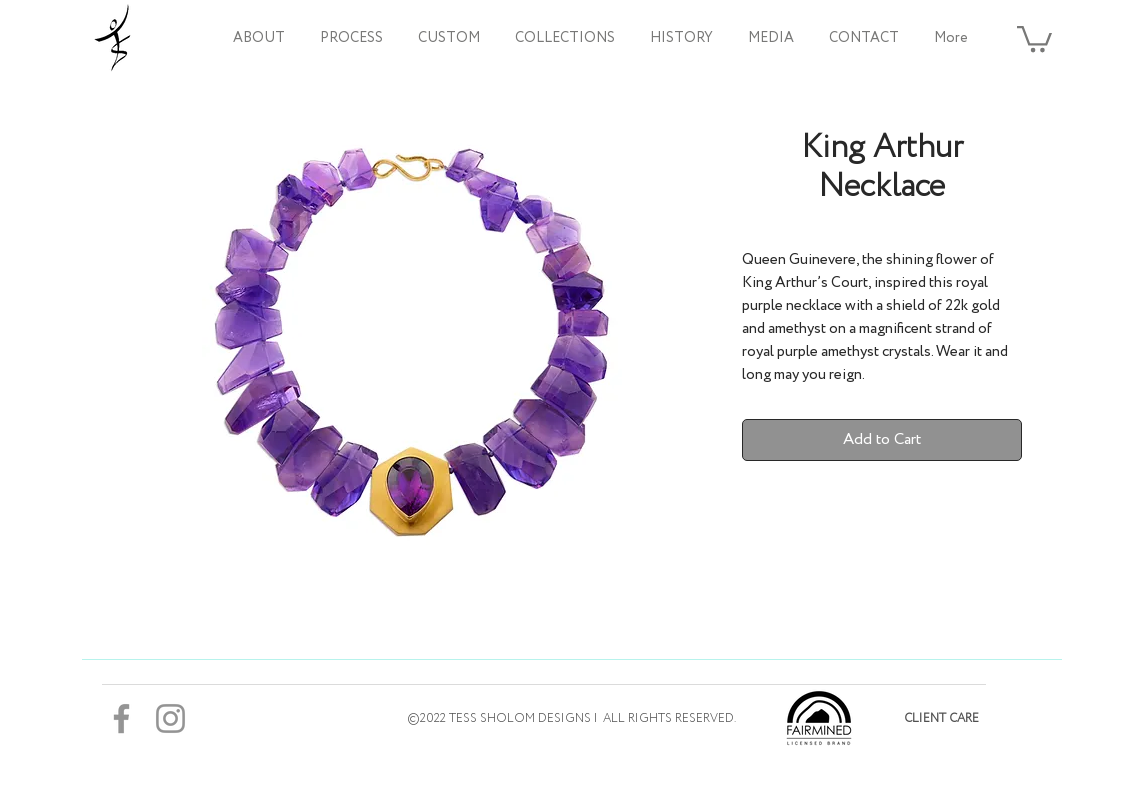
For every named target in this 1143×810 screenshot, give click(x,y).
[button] (565, 38)
